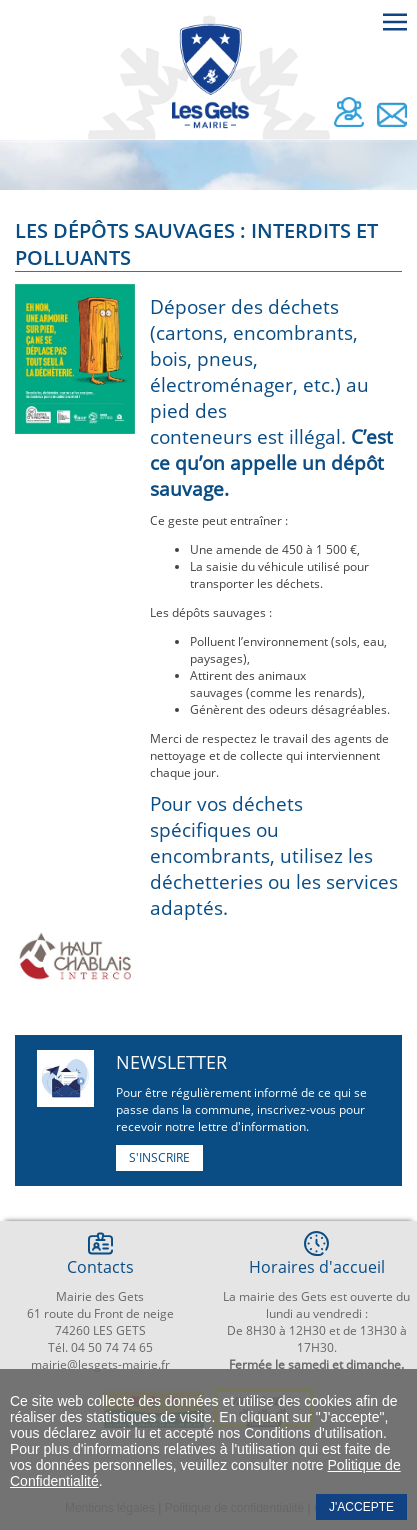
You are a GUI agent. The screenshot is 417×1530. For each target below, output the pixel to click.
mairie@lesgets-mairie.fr (100, 1364)
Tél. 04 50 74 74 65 (100, 1347)
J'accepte (361, 1507)
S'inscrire (159, 1157)
